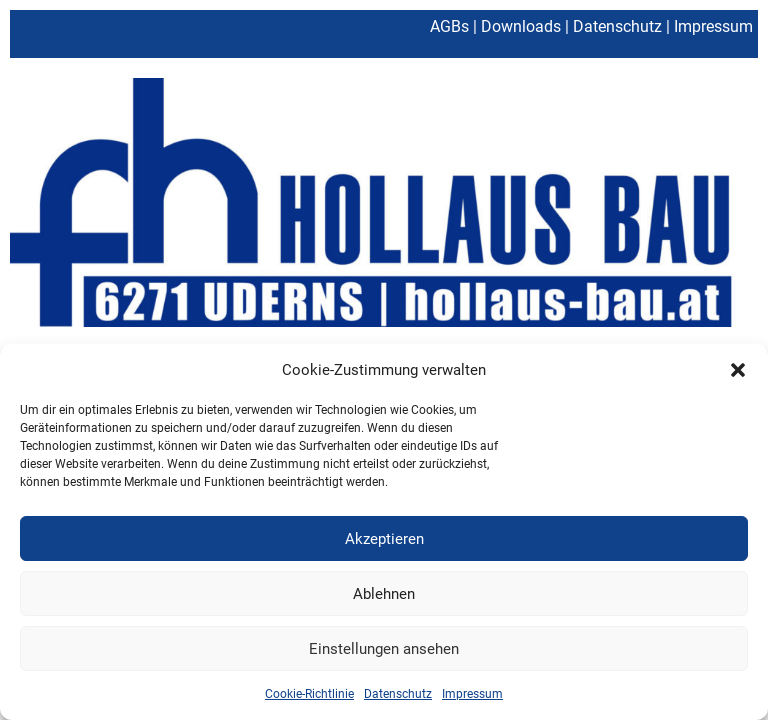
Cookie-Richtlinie (309, 694)
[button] (738, 370)
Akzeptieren (384, 539)
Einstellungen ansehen (384, 649)
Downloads (521, 26)
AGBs (449, 26)
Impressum (472, 694)
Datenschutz (398, 694)
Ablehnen (384, 594)
